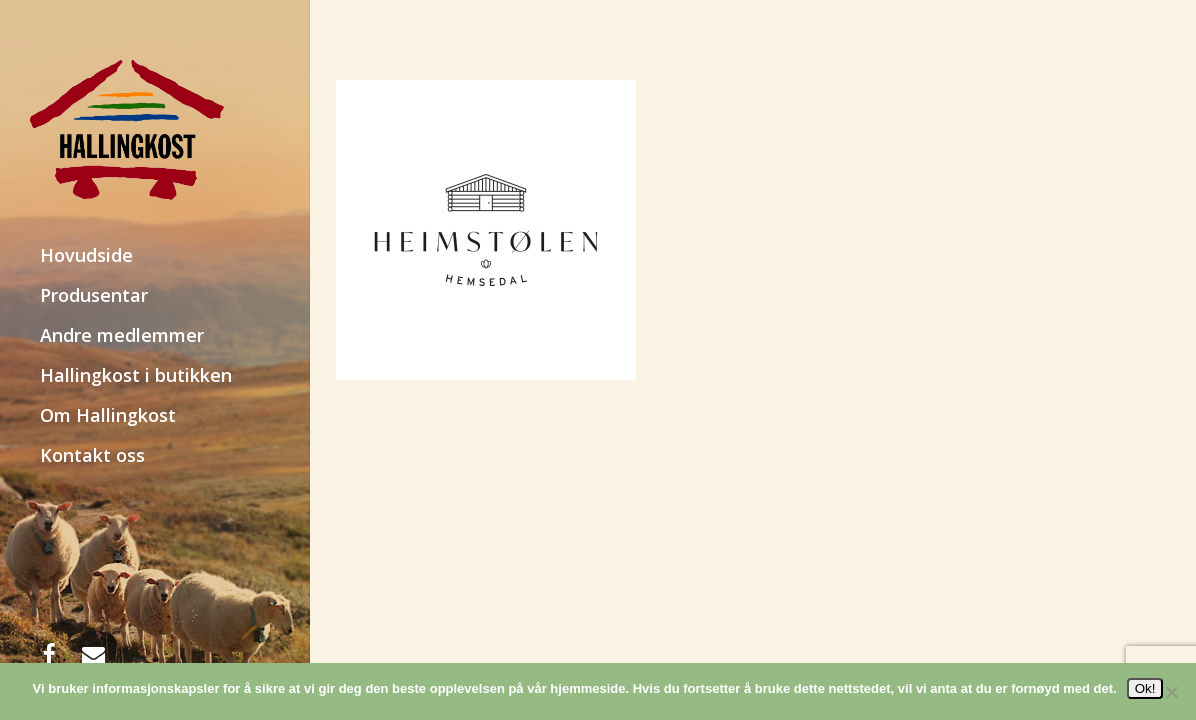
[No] (1171, 692)
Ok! (1145, 688)
